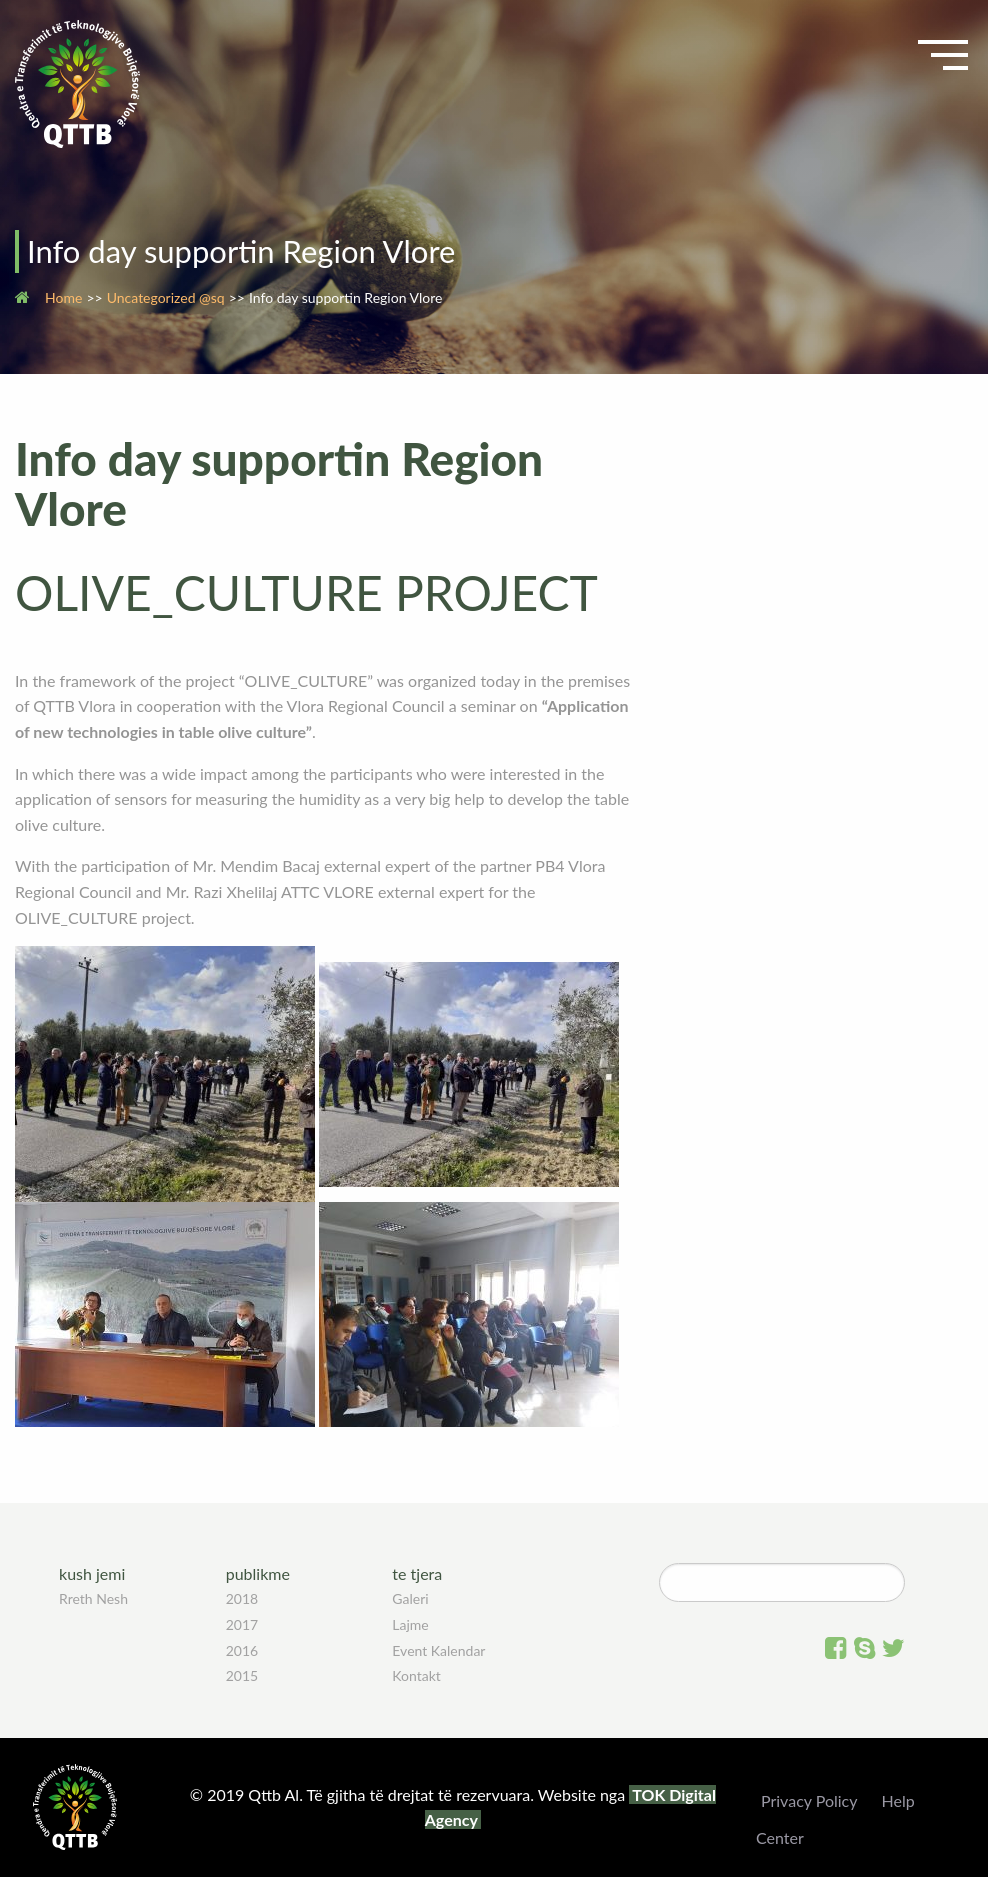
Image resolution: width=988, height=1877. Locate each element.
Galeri (410, 1598)
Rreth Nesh (93, 1598)
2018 (242, 1598)
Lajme (410, 1624)
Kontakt (416, 1675)
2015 (242, 1675)
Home (63, 297)
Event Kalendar (438, 1650)
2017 (242, 1624)
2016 (242, 1650)
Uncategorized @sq (166, 297)
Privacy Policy (809, 1800)
